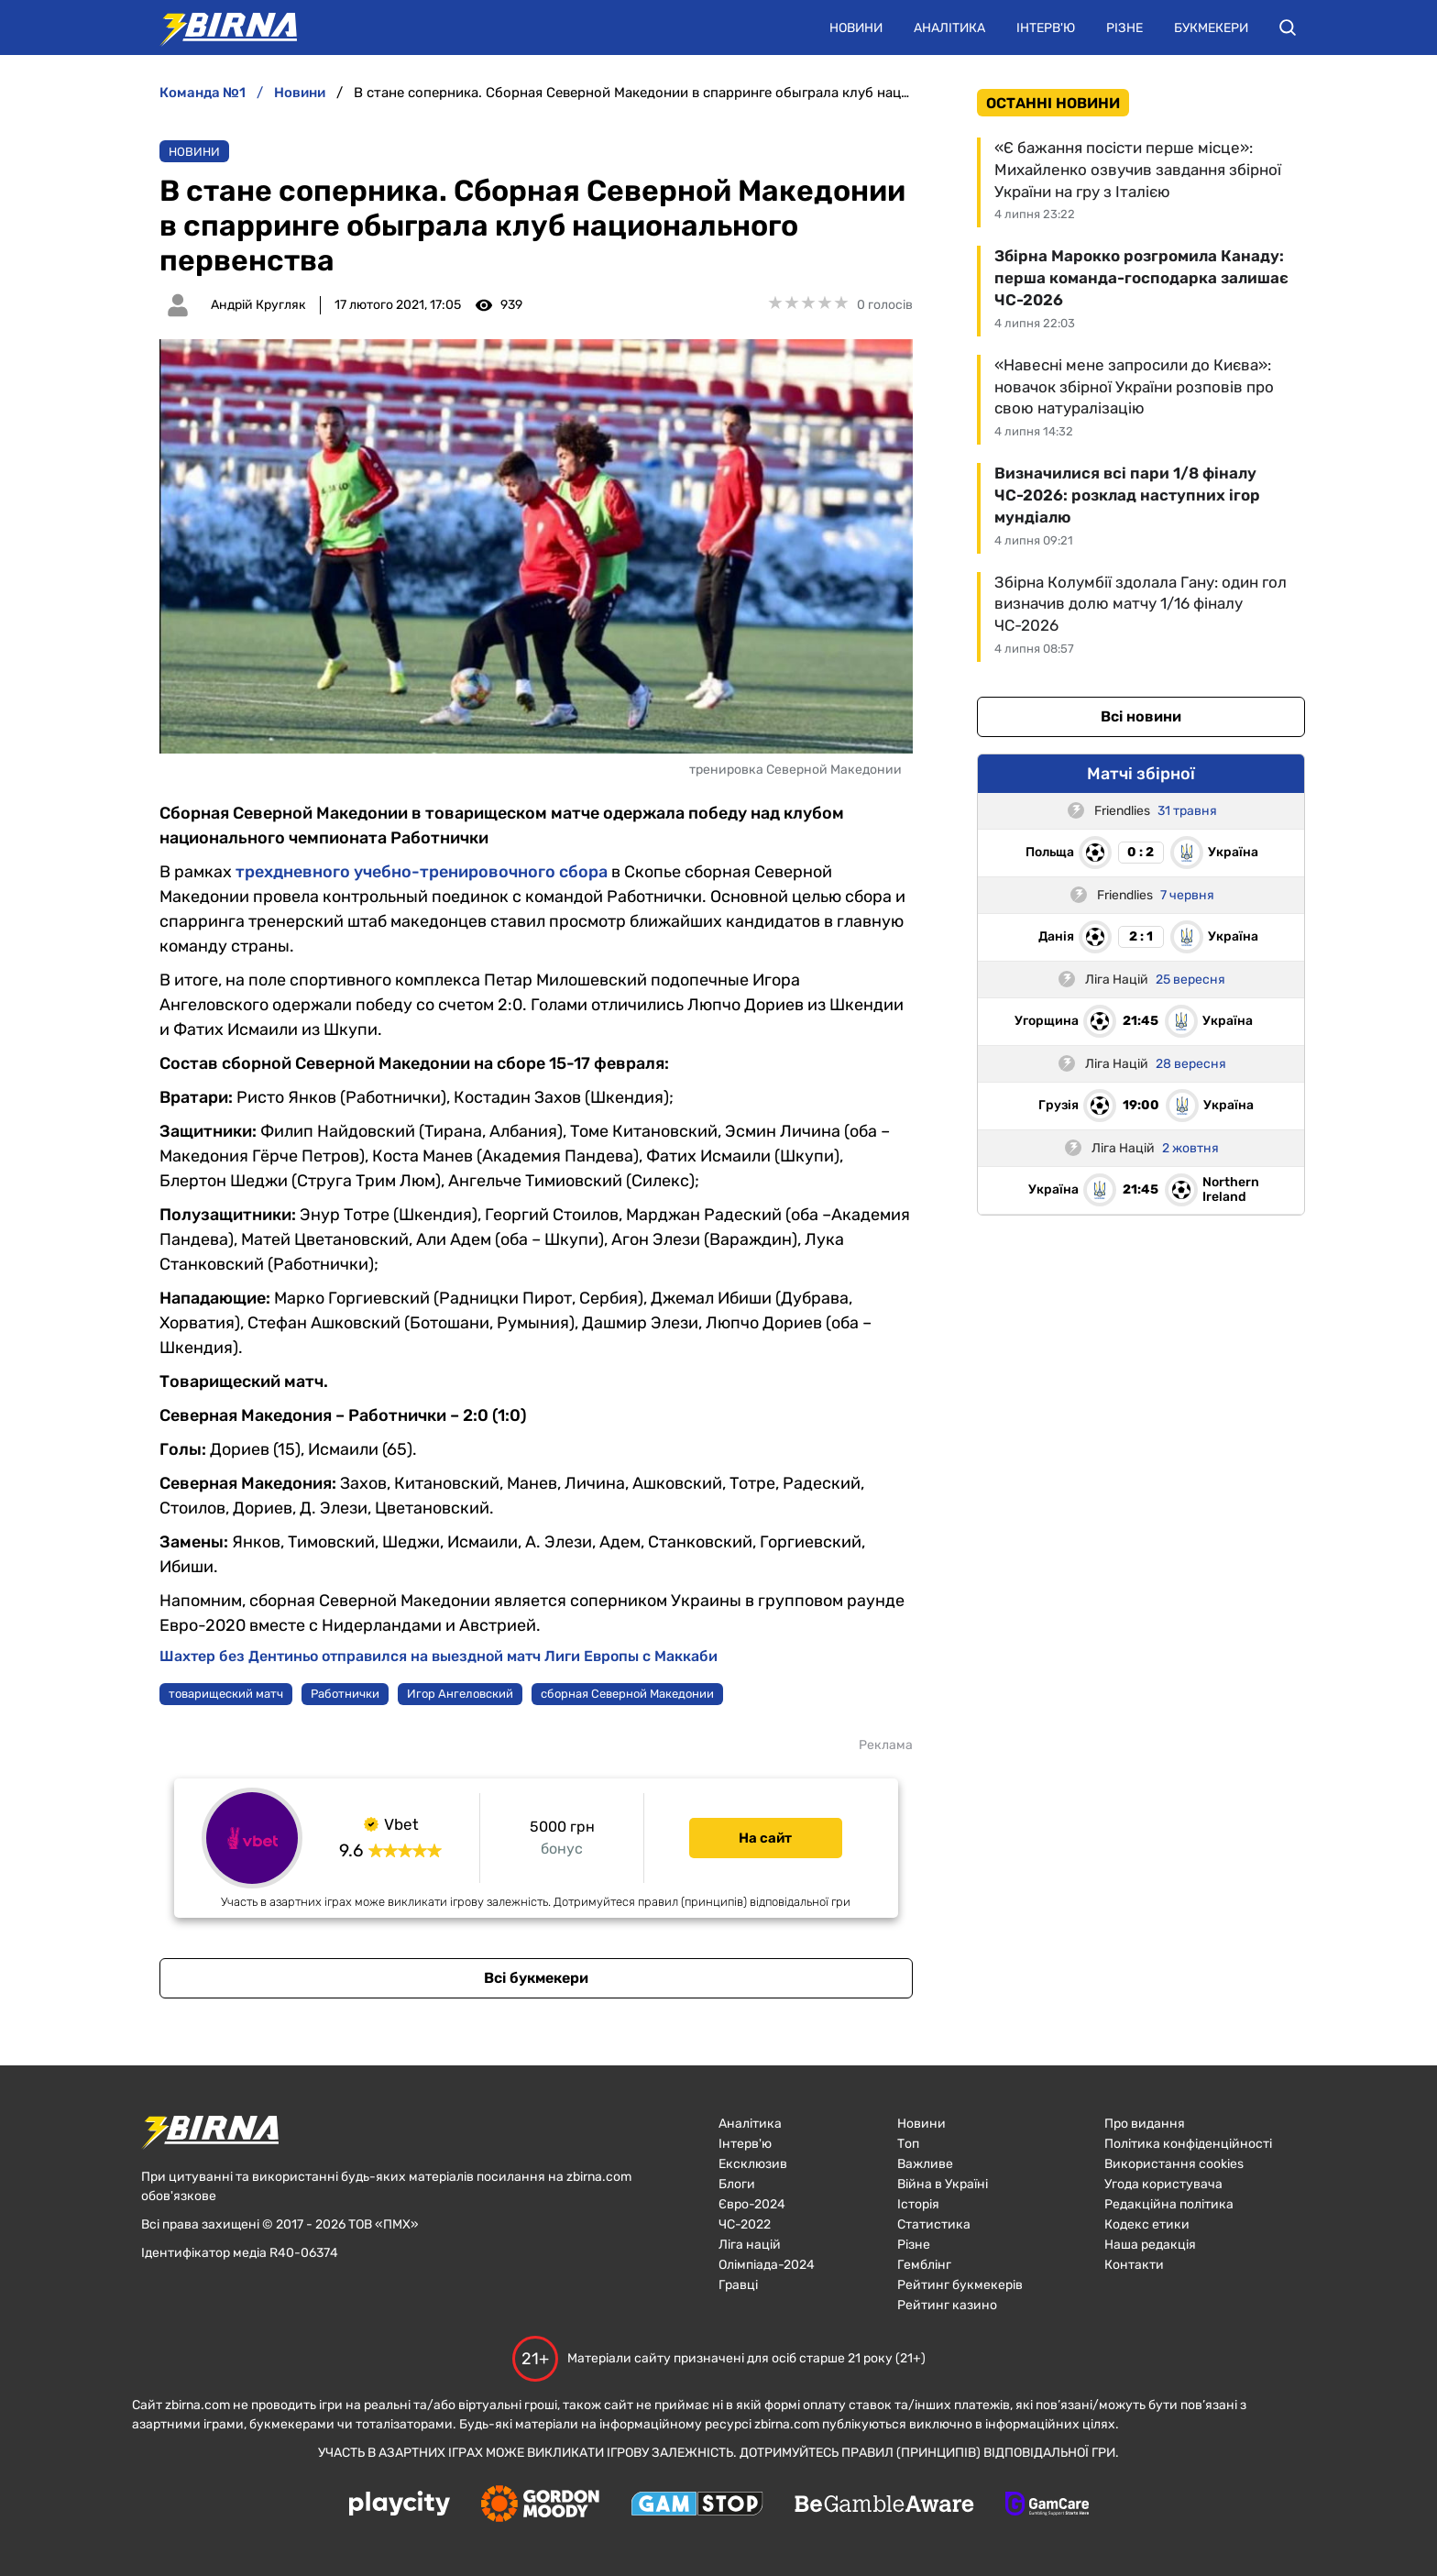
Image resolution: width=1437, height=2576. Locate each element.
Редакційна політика (1169, 2204)
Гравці (738, 2285)
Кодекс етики (1147, 2224)
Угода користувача (1163, 2184)
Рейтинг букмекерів (960, 2285)
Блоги (736, 2184)
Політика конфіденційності (1188, 2144)
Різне (1124, 28)
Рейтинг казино (947, 2305)
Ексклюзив (752, 2164)
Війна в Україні (942, 2184)
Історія (918, 2204)
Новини (856, 28)
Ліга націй (749, 2244)
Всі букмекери (536, 1978)
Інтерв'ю (1045, 28)
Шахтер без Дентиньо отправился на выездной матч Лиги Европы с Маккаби (438, 1656)
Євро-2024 (751, 2204)
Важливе (925, 2164)
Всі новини (1141, 716)
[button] (1287, 28)
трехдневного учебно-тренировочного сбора (422, 872)
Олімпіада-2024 (766, 2265)
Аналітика (949, 28)
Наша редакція (1150, 2244)
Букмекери (1211, 28)
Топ (908, 2144)
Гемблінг (924, 2265)
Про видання (1144, 2123)
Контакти (1134, 2265)
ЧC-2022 (744, 2224)
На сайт (765, 1838)
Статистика (934, 2224)
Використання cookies (1174, 2164)
